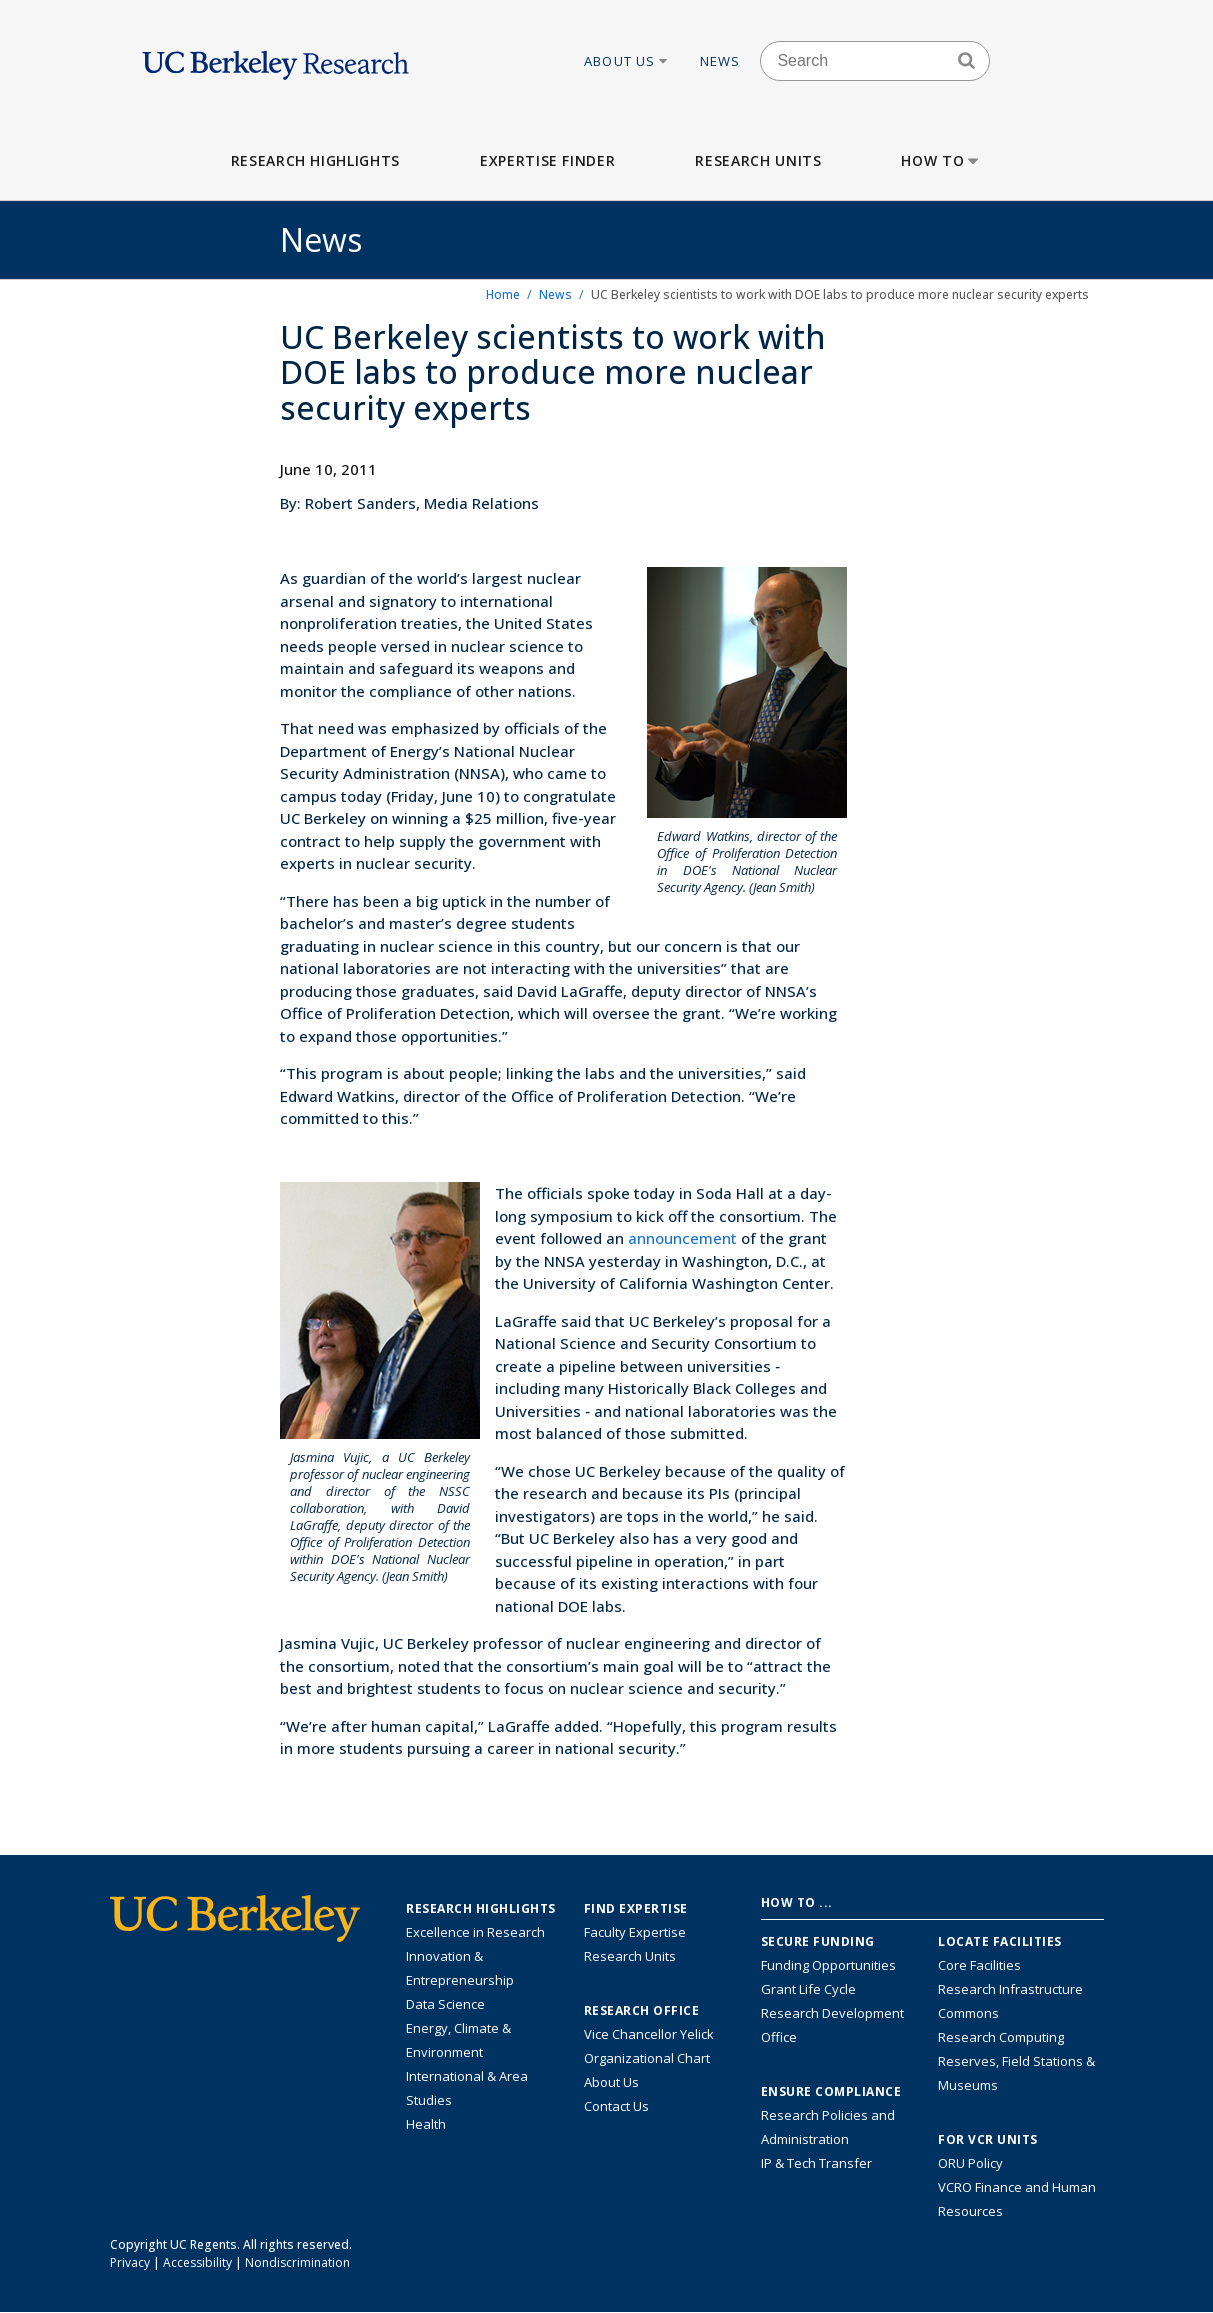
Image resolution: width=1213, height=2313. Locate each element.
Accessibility (197, 2262)
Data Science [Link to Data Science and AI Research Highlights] (445, 2004)
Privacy (130, 2262)
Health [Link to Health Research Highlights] (426, 2124)
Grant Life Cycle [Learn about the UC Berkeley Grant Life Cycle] (808, 1989)
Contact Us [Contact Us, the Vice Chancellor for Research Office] (616, 2106)
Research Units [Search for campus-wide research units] (630, 1956)
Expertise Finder (547, 160)
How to (941, 160)
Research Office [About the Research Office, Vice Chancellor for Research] (642, 2011)
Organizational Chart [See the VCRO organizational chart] (647, 2058)
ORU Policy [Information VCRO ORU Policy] (970, 2163)
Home (503, 294)
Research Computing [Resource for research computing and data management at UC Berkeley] (1001, 2037)
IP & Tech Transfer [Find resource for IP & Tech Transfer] (816, 2163)
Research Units (758, 160)
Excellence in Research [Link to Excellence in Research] (475, 1932)
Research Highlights (315, 160)
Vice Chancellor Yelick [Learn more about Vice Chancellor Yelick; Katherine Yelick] (649, 2034)
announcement (684, 1238)
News (720, 61)
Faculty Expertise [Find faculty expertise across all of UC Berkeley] (635, 1932)
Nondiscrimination (297, 2262)
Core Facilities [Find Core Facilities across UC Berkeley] (979, 1965)
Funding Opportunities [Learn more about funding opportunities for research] (828, 1965)
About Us (627, 61)
